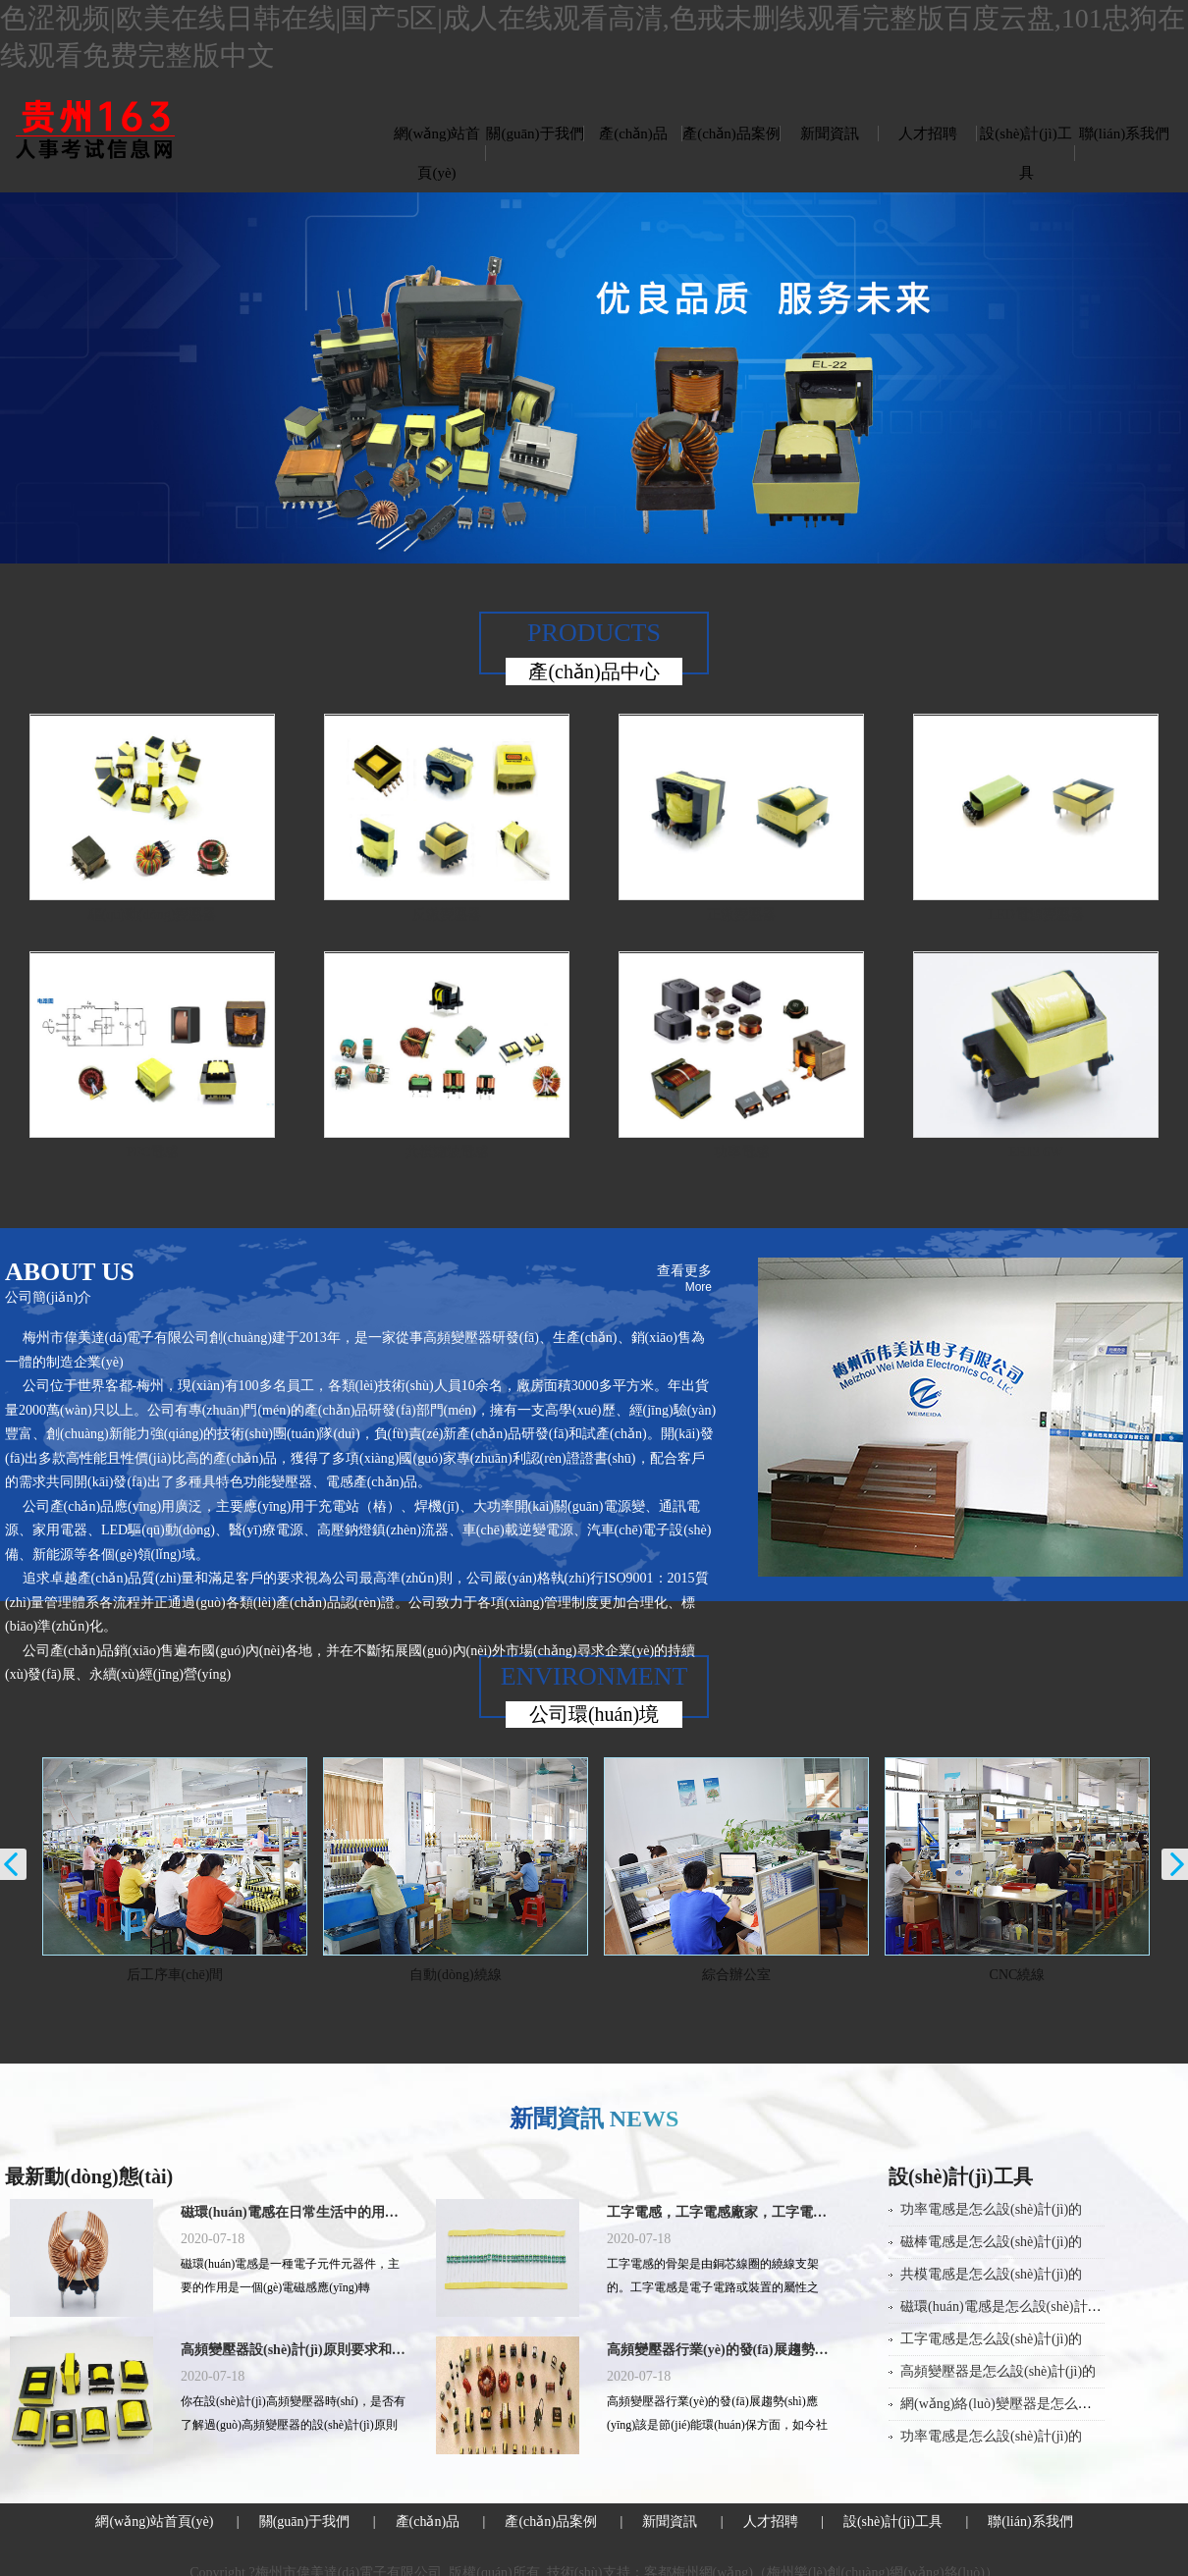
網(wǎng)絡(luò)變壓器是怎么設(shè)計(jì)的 (1031, 2403)
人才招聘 (927, 133)
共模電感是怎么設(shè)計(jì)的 (991, 2274)
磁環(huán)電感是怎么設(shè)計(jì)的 (1009, 2306)
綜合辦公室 (757, 1974)
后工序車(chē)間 (194, 1974)
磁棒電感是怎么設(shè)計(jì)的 (991, 2241)
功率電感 (741, 1152)
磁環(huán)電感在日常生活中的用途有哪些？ (293, 2212)
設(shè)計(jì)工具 (1025, 153)
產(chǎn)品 (633, 133)
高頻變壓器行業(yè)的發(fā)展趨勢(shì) (720, 2349)
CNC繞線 (1037, 1974)
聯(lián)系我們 (1124, 133)
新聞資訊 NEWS (594, 2118)
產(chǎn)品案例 (731, 133)
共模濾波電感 (446, 1152)
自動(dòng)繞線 (475, 1974)
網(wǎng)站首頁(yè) (437, 153)
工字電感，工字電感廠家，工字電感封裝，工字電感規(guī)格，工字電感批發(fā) (720, 2212)
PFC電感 (153, 1152)
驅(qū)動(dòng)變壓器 (152, 914)
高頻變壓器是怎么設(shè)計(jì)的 (998, 2371)
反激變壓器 (446, 914)
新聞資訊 (829, 133)
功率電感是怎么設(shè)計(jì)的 (991, 2209)
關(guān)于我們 (534, 133)
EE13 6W (1036, 1152)
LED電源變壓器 (1035, 914)
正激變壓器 (741, 914)
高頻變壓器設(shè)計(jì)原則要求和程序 (293, 2349)
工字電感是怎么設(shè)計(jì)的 (991, 2339)
